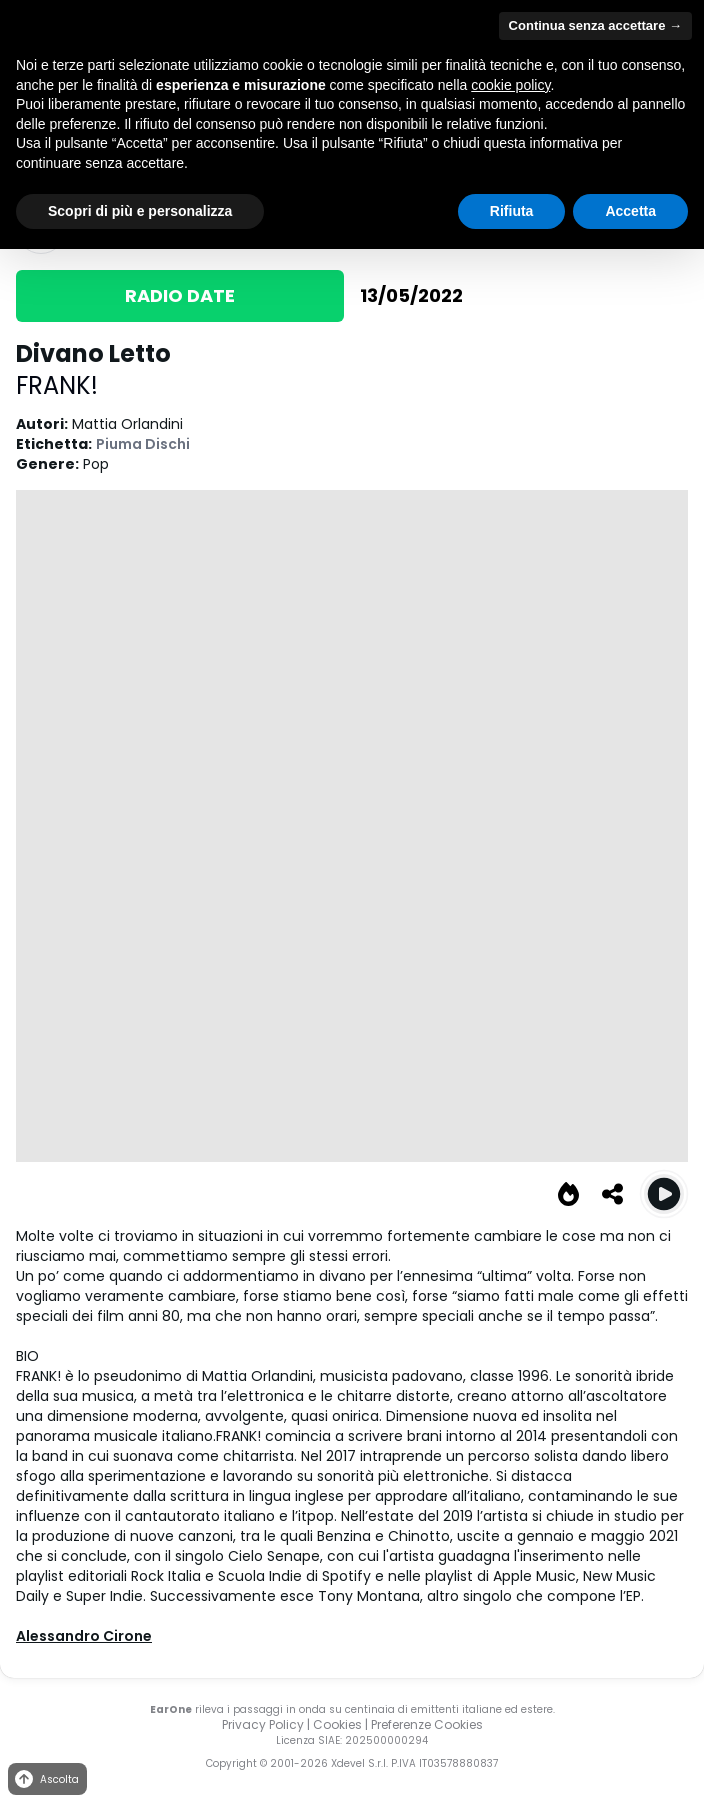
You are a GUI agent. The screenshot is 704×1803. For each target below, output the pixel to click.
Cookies (337, 1724)
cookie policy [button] (510, 85)
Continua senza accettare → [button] (595, 25)
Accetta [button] (630, 211)
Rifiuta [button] (512, 211)
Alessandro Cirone (84, 1636)
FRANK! (57, 385)
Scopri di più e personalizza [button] (140, 211)
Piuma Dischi (143, 444)
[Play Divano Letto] (664, 1194)
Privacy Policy (263, 1724)
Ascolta (45, 1779)
